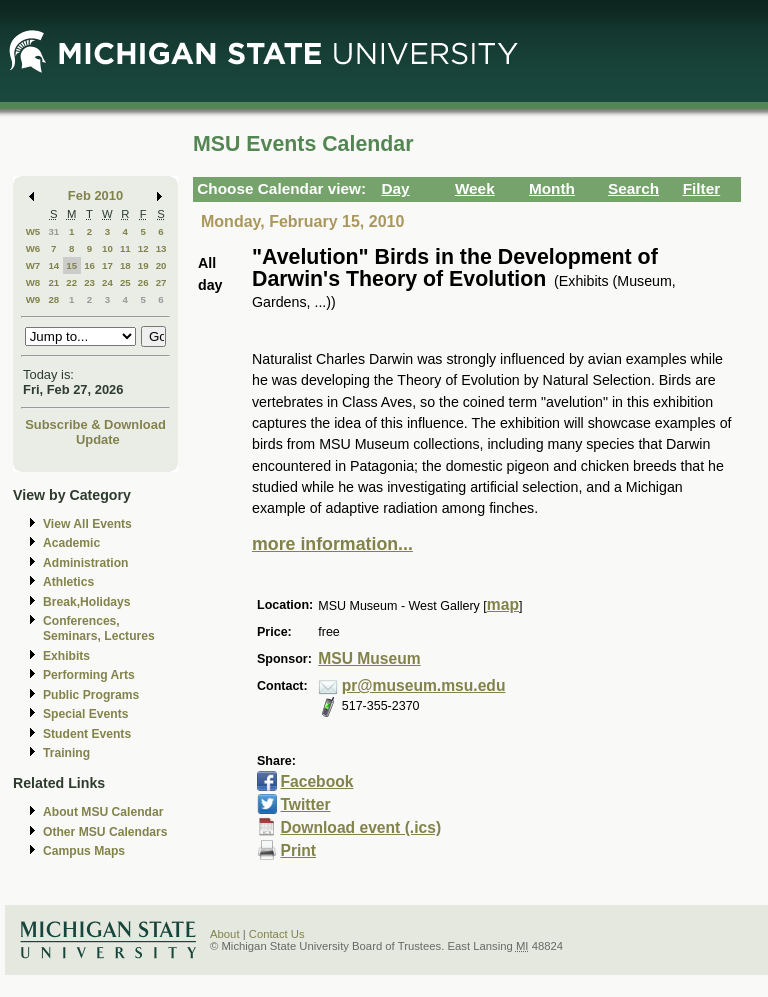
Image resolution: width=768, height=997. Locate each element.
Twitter (305, 804)
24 (107, 282)
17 (107, 265)
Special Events (85, 714)
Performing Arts (89, 675)
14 (53, 265)
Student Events (87, 734)
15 (71, 265)
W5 (33, 231)
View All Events (87, 524)
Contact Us (277, 934)
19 (143, 265)
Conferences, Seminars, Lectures (99, 628)
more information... (332, 544)
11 (125, 248)
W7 (33, 265)
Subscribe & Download (95, 424)
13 (161, 248)
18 (125, 265)
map (503, 604)
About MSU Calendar (103, 812)
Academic (71, 543)
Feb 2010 (95, 195)
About (225, 934)
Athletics (68, 582)
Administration (85, 563)
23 (89, 282)
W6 (33, 248)
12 (143, 248)
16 (89, 265)
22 (71, 282)
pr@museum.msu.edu (424, 685)
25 (125, 282)
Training (66, 753)
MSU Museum (369, 658)
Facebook (316, 781)
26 (143, 282)
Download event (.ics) (360, 827)
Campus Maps (84, 851)
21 (53, 282)
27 (161, 282)
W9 (33, 299)
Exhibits (66, 656)
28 (53, 299)
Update (98, 439)
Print (298, 850)
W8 (33, 282)
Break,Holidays (87, 602)
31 (53, 231)
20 (161, 265)
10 (107, 248)
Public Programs (91, 695)
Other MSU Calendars (105, 832)
